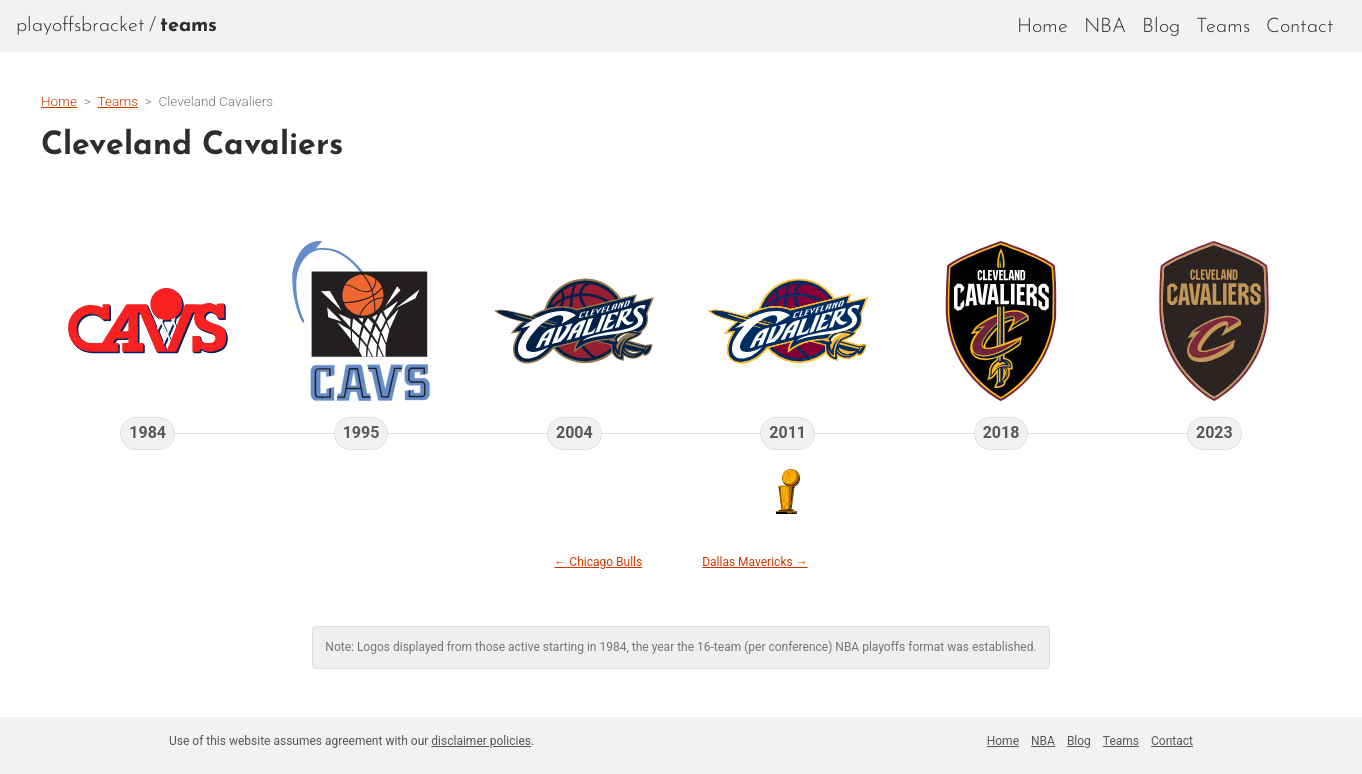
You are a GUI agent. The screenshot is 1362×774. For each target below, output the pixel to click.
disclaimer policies (481, 741)
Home (1042, 27)
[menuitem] (188, 26)
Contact (1300, 27)
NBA (1105, 27)
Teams (1223, 27)
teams (188, 26)
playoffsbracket (80, 26)
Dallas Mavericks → (754, 562)
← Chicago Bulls (598, 562)
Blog (1161, 27)
